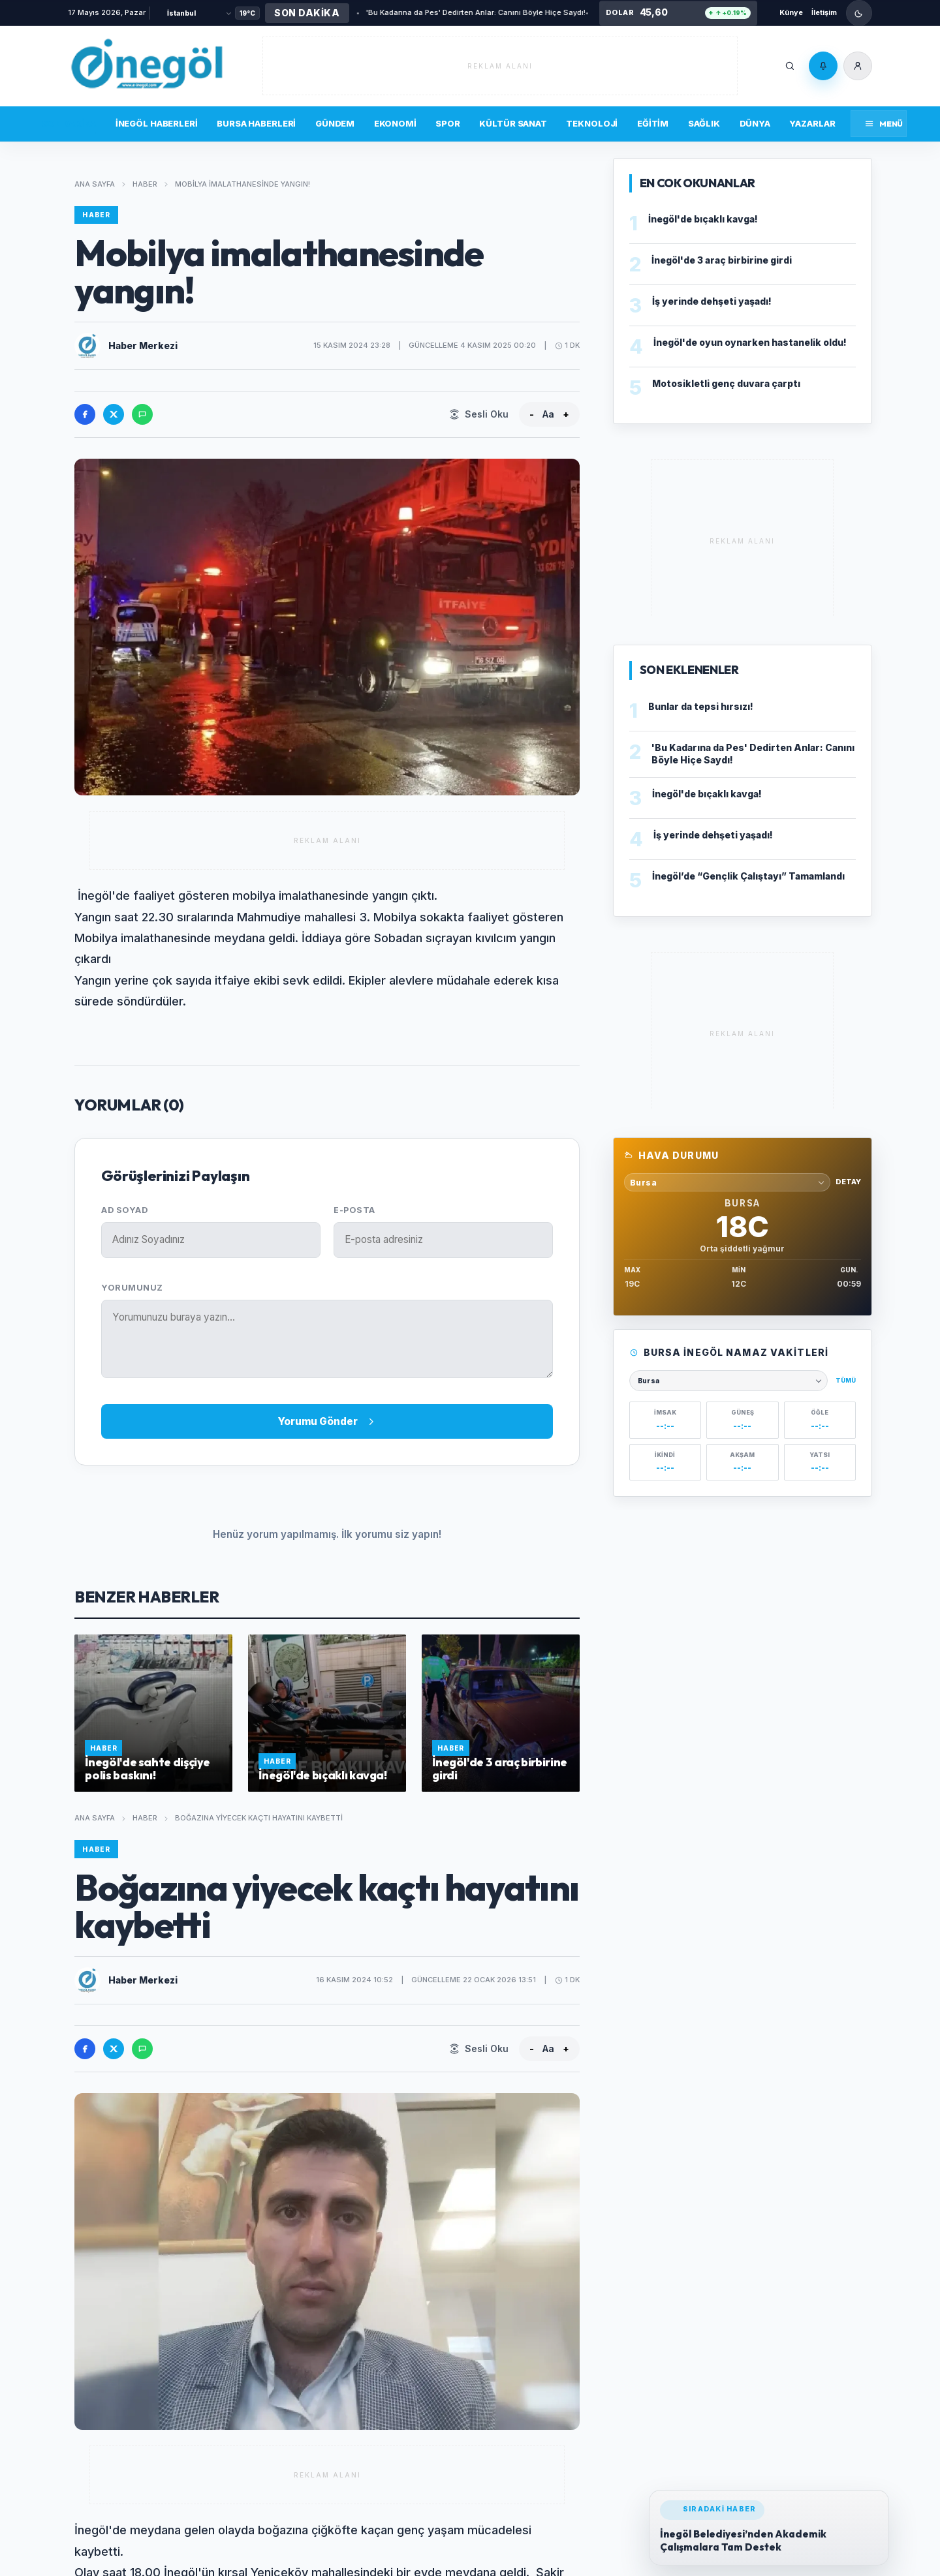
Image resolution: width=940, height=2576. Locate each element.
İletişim (824, 12)
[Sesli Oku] (479, 414)
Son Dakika (69, 123)
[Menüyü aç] (879, 123)
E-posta (354, 1210)
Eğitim (652, 123)
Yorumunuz (132, 1288)
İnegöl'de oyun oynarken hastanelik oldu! (750, 342)
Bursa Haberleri (256, 123)
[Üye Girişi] (857, 66)
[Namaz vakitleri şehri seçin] (728, 1380)
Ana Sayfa (94, 184)
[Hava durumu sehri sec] (727, 1182)
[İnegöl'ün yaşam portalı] (146, 65)
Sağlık (704, 123)
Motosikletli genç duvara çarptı (726, 383)
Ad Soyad (124, 1210)
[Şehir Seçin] (199, 13)
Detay (848, 1181)
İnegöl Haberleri (157, 123)
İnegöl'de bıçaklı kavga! (703, 218)
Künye (791, 12)
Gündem (334, 123)
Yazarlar (812, 123)
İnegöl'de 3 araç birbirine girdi (721, 260)
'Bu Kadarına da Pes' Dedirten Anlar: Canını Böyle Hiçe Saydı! (427, 12)
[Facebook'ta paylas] (84, 414)
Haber (145, 184)
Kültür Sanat (512, 123)
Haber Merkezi (143, 345)
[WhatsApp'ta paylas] (142, 414)
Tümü (846, 1380)
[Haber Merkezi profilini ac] (87, 346)
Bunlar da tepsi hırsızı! (587, 12)
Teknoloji (592, 123)
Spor (447, 123)
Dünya (755, 123)
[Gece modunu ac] (859, 13)
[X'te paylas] (113, 414)
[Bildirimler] (823, 66)
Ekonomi (395, 123)
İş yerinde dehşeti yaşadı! (712, 301)
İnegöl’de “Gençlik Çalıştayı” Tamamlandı (748, 876)
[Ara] (790, 66)
